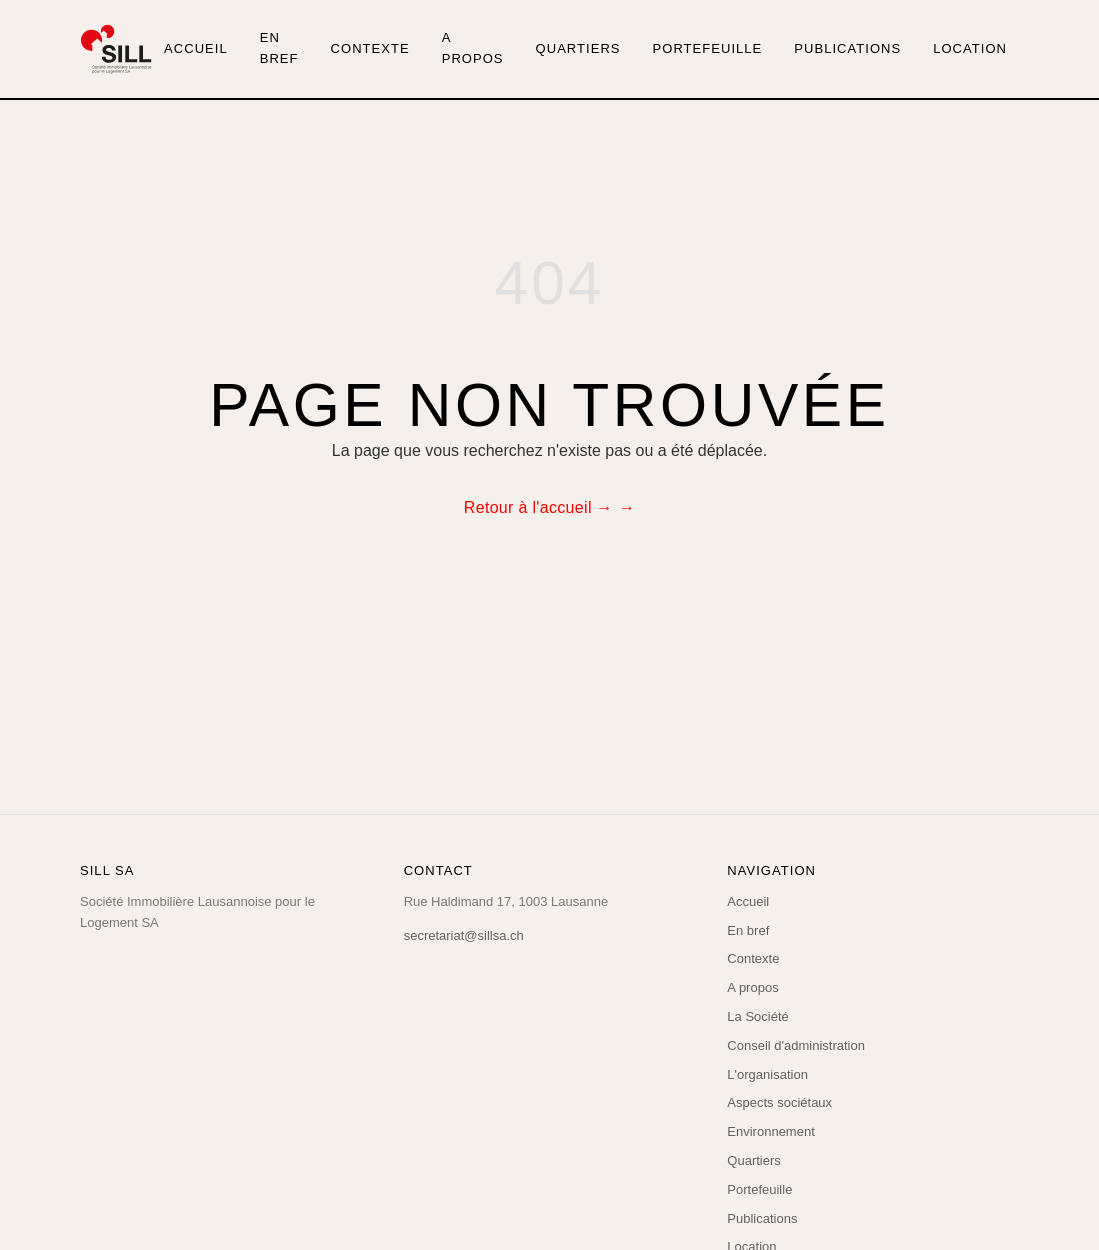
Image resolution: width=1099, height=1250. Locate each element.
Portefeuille (708, 48)
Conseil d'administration (796, 1045)
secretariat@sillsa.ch (464, 935)
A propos (473, 48)
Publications (847, 48)
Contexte (370, 48)
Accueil (196, 48)
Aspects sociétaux (779, 1102)
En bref (279, 48)
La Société (757, 1016)
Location (970, 48)
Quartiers (578, 48)
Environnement (770, 1131)
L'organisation (767, 1074)
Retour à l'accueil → (538, 507)
